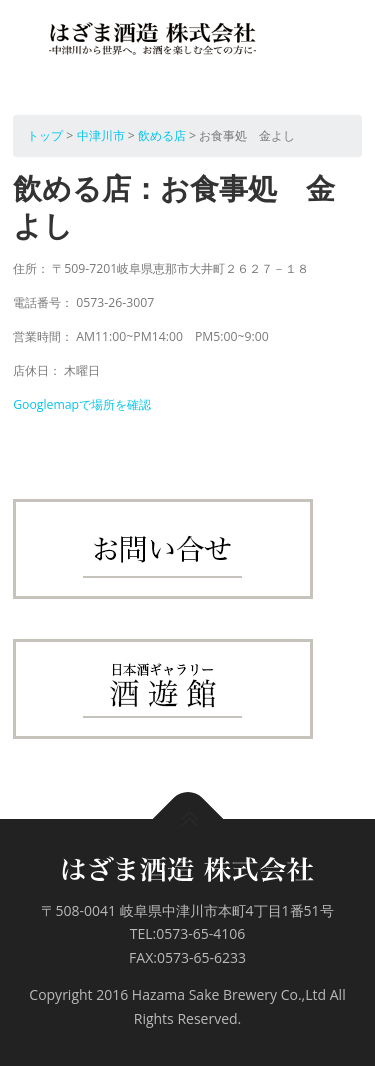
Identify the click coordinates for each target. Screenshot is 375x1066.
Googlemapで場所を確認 (82, 404)
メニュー (344, 45)
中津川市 (101, 135)
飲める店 (162, 135)
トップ (45, 135)
